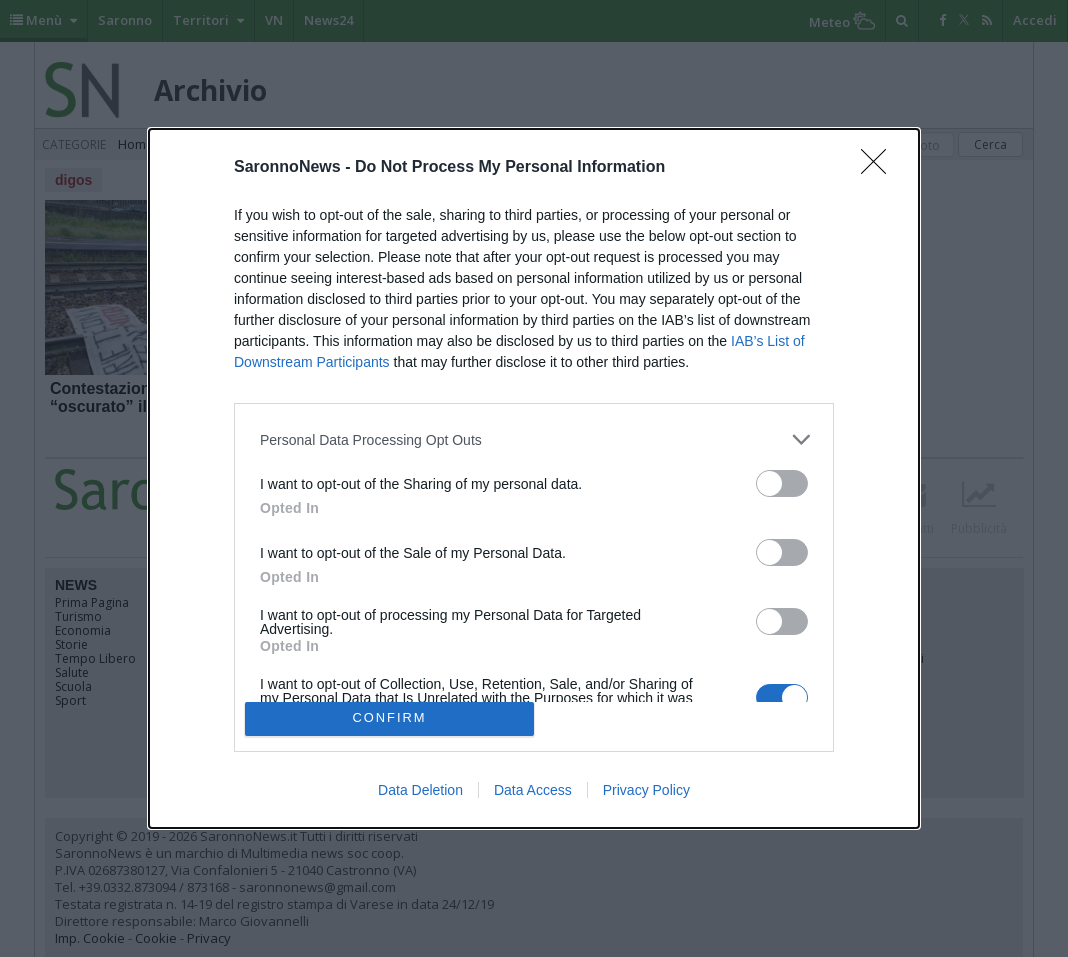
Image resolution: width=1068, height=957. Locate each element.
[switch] (782, 483)
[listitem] (534, 439)
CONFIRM (389, 718)
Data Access (533, 790)
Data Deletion (420, 790)
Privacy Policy (646, 790)
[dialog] (534, 478)
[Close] (880, 168)
